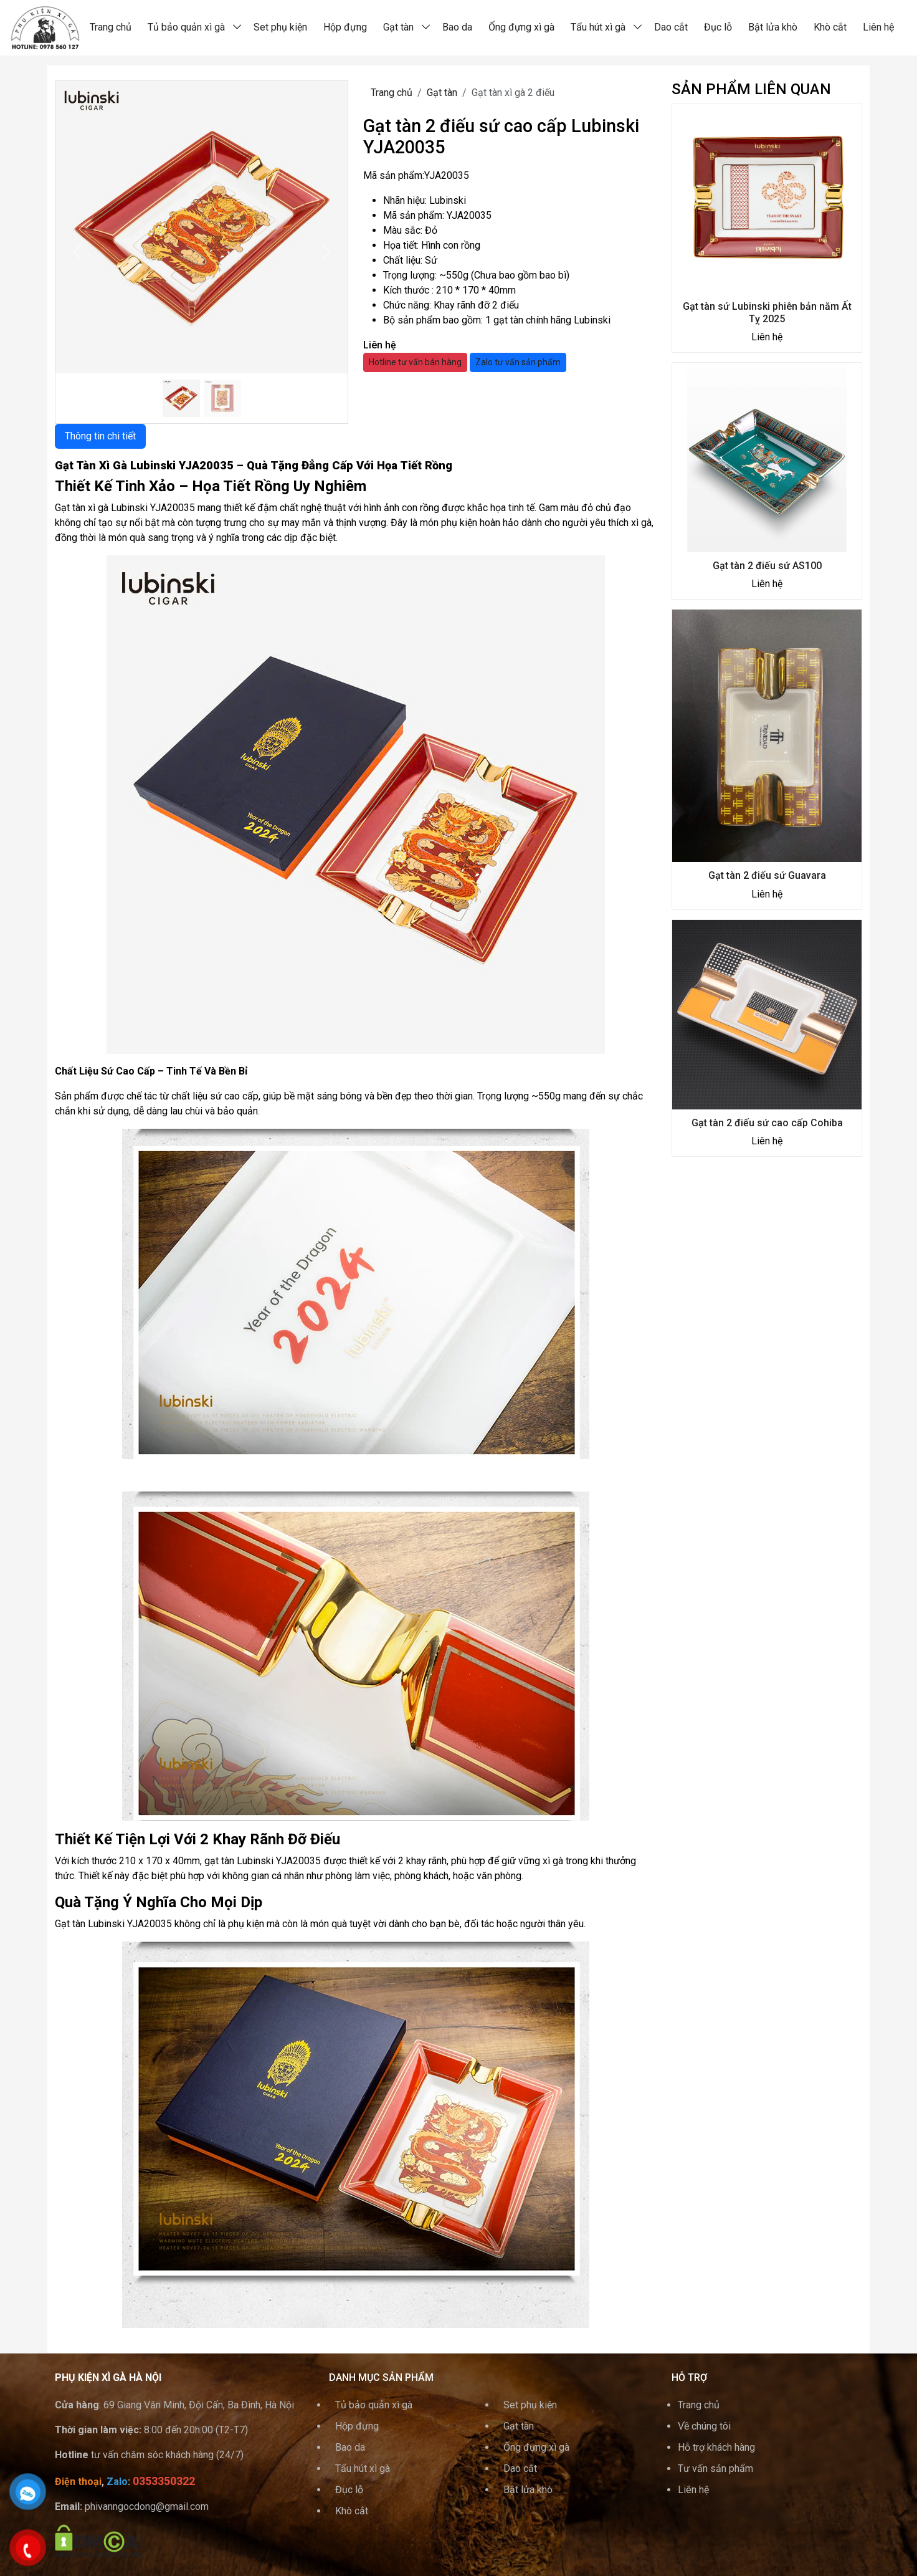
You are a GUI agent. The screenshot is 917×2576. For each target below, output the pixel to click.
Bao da (457, 27)
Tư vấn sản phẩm (715, 2468)
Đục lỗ (718, 27)
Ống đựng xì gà (521, 27)
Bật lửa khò (772, 27)
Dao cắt (671, 27)
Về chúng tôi (704, 2426)
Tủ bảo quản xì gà (186, 27)
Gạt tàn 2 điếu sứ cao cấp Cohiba (767, 1123)
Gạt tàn (398, 27)
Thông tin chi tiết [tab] (100, 436)
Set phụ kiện (280, 27)
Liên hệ (878, 27)
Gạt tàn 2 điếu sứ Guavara (767, 875)
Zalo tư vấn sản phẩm (518, 362)
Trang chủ (110, 27)
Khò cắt (830, 27)
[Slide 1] (181, 398)
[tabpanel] (356, 1393)
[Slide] (222, 398)
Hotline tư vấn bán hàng (415, 362)
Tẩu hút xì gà (598, 27)
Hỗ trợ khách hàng (716, 2447)
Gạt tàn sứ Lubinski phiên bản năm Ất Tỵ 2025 (767, 312)
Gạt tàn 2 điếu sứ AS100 (767, 566)
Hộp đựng (345, 27)
